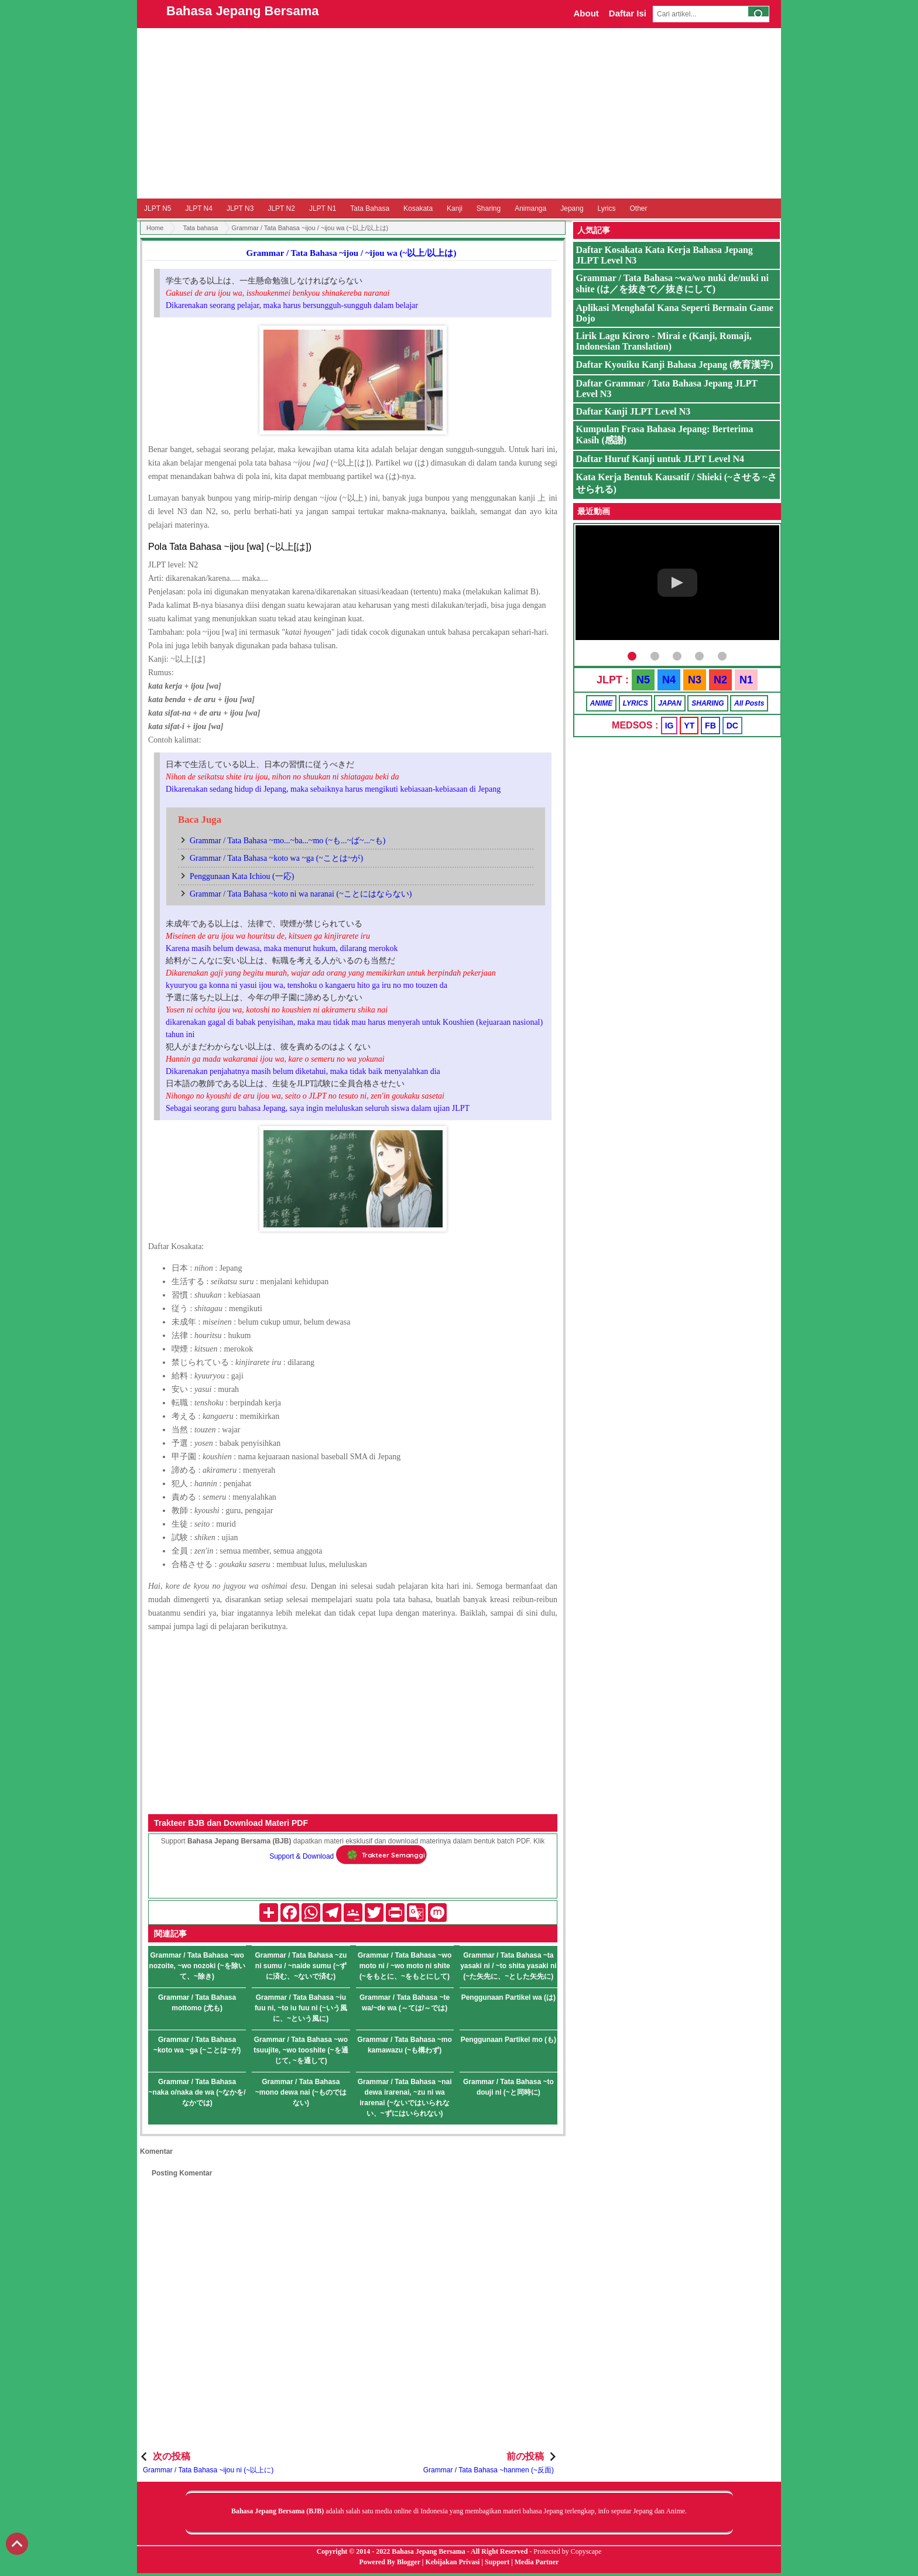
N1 (746, 680)
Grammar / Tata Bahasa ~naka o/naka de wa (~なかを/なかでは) (197, 2092)
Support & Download (301, 1856)
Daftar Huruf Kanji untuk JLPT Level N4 (660, 459)
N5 (643, 680)
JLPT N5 (157, 208)
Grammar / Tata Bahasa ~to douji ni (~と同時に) (508, 2087)
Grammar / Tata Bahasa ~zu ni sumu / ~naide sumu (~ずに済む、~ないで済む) (301, 1965)
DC (732, 725)
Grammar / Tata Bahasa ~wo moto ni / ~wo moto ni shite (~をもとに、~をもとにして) (404, 1965)
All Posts (749, 703)
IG (669, 725)
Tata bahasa (200, 227)
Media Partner (537, 2562)
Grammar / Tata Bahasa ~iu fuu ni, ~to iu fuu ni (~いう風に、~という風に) (301, 2008)
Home (154, 227)
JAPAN (669, 703)
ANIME (601, 703)
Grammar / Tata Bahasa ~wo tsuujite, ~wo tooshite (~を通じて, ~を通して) (301, 2050)
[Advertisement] (459, 113)
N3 (694, 680)
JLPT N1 (322, 208)
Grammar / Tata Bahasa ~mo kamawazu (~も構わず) (404, 2045)
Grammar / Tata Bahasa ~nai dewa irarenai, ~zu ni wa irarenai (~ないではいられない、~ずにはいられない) (405, 2097)
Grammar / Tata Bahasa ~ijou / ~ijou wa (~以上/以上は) (351, 253)
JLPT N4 (198, 208)
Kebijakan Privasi (452, 2562)
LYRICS (635, 703)
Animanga (530, 208)
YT (689, 725)
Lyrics (607, 208)
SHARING (707, 703)
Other (638, 208)
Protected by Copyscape (567, 2551)
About (585, 13)
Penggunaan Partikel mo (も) (508, 2040)
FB (710, 725)
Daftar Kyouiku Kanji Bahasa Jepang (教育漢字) (674, 365)
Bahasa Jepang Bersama (242, 11)
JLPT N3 (240, 208)
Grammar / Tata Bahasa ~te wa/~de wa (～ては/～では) (404, 2002)
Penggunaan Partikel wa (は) (508, 1997)
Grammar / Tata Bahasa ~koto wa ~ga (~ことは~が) (276, 858)
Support (497, 2562)
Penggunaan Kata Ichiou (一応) (242, 876)
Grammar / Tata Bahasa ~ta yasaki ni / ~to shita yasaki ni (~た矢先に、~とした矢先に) (508, 1965)
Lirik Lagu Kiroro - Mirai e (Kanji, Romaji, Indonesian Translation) (664, 341)
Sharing (489, 208)
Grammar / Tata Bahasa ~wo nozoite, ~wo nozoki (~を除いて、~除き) (197, 1965)
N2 (720, 680)
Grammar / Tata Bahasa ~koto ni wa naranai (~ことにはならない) (301, 894)
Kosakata (418, 208)
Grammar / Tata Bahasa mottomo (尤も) (197, 2002)
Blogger (408, 2562)
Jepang (571, 208)
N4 (669, 680)
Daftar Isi (627, 13)
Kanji (455, 208)
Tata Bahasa (369, 208)
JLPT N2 (281, 208)
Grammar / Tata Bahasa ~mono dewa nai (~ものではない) (301, 2092)
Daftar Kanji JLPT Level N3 (633, 411)
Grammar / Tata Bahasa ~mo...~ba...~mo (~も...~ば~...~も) (287, 840)
